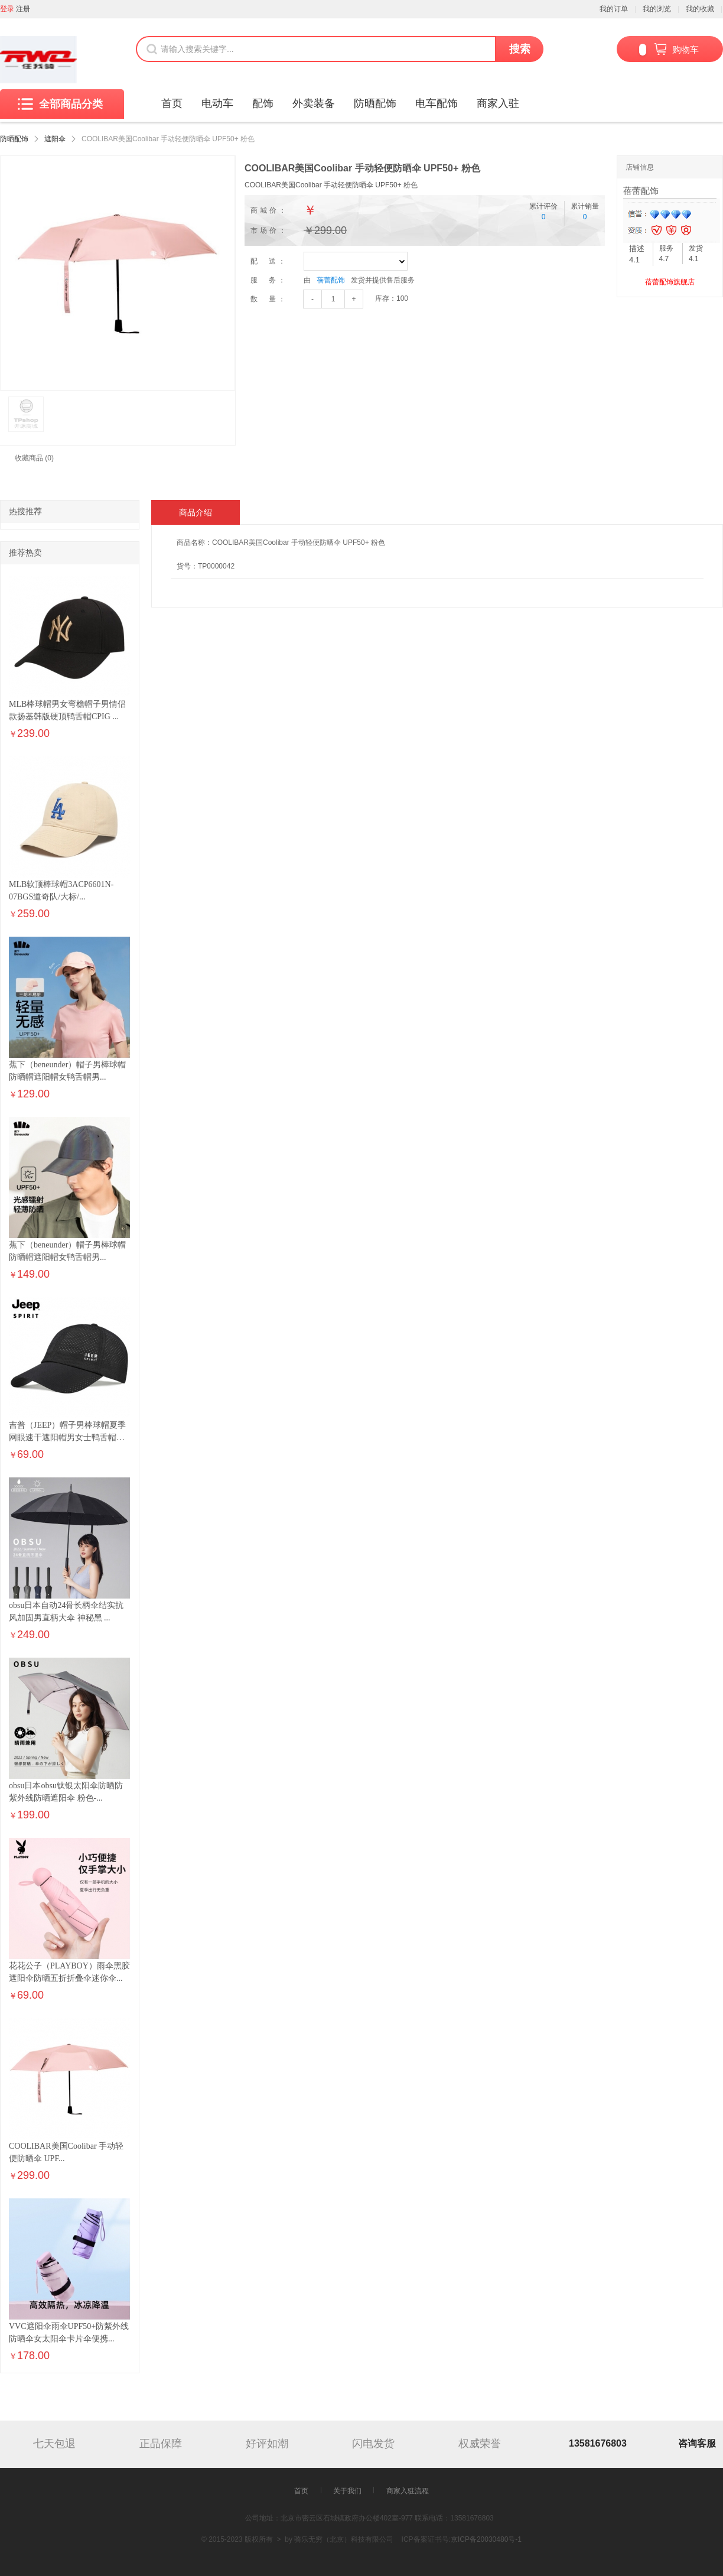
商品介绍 (195, 512)
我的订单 (614, 9)
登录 (7, 9)
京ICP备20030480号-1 (486, 2539)
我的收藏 (700, 9)
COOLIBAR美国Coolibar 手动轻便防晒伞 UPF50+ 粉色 (331, 185)
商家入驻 (498, 103)
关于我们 (347, 2491)
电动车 (217, 103)
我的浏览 (657, 9)
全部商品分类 (60, 104)
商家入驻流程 (407, 2491)
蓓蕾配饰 (331, 280)
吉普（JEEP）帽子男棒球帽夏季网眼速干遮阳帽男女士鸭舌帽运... (67, 1437)
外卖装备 (313, 103)
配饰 (262, 103)
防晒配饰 (375, 103)
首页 (172, 103)
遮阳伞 (55, 139)
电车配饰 (436, 103)
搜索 (519, 49)
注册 (23, 9)
